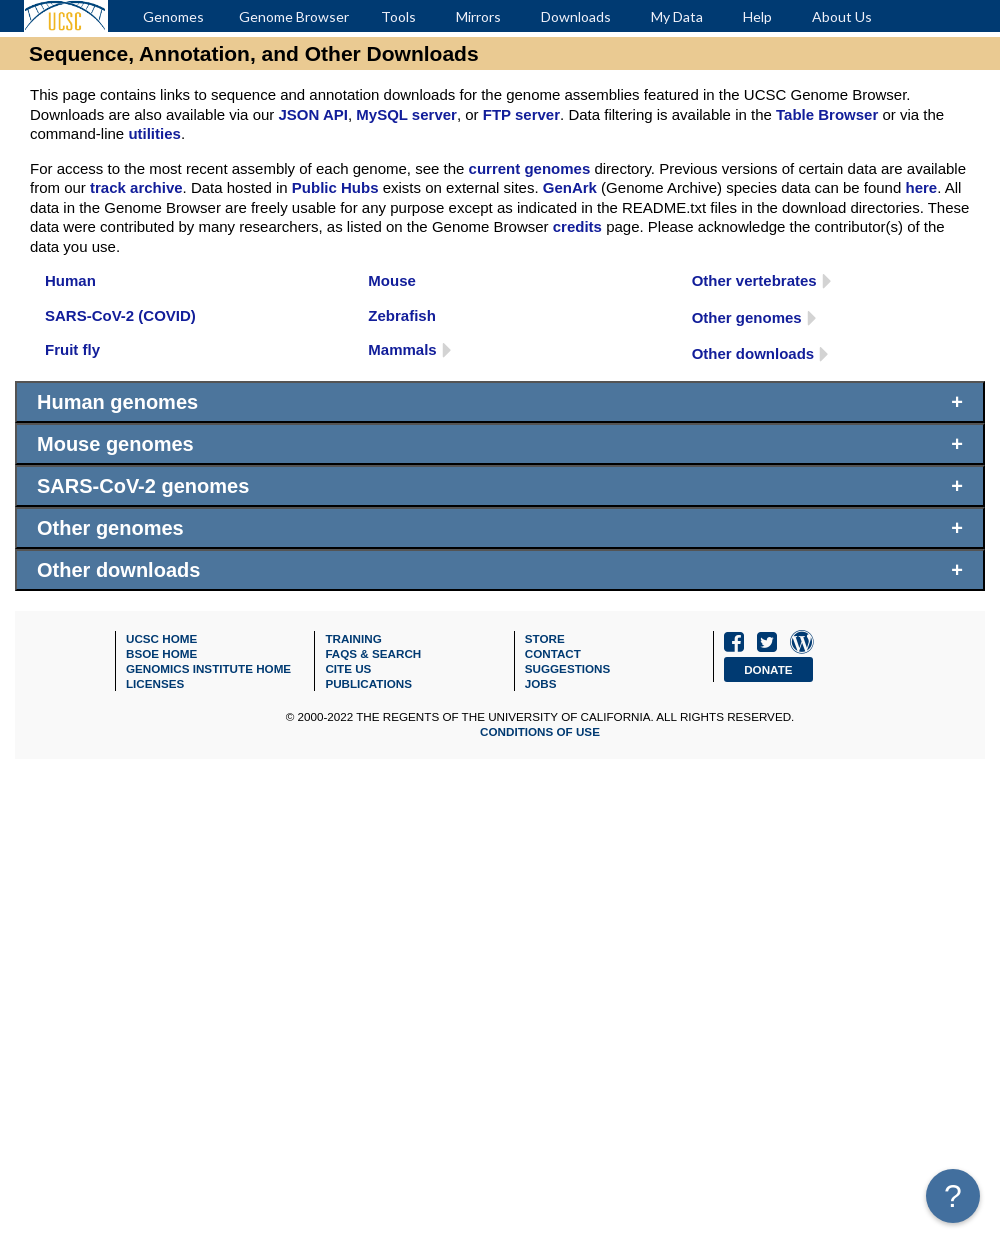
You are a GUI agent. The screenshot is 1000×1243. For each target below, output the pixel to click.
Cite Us (348, 668)
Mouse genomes (115, 444)
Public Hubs (335, 187)
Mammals (402, 349)
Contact (553, 653)
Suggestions (568, 668)
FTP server (521, 114)
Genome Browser (294, 16)
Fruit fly (72, 349)
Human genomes (117, 402)
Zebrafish (402, 315)
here (921, 187)
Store (545, 638)
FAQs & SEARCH (373, 653)
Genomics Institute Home (208, 668)
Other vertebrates (754, 280)
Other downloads (753, 353)
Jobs (541, 683)
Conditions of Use (540, 731)
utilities (154, 133)
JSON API (312, 114)
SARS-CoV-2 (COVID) (120, 315)
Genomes (173, 16)
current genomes (530, 168)
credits (577, 226)
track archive (136, 187)
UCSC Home (161, 638)
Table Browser (827, 114)
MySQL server (406, 114)
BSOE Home (161, 653)
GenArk (570, 187)
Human (70, 280)
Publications (368, 683)
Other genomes (747, 317)
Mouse (392, 280)
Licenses (155, 683)
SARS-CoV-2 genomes (143, 486)
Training (353, 638)
